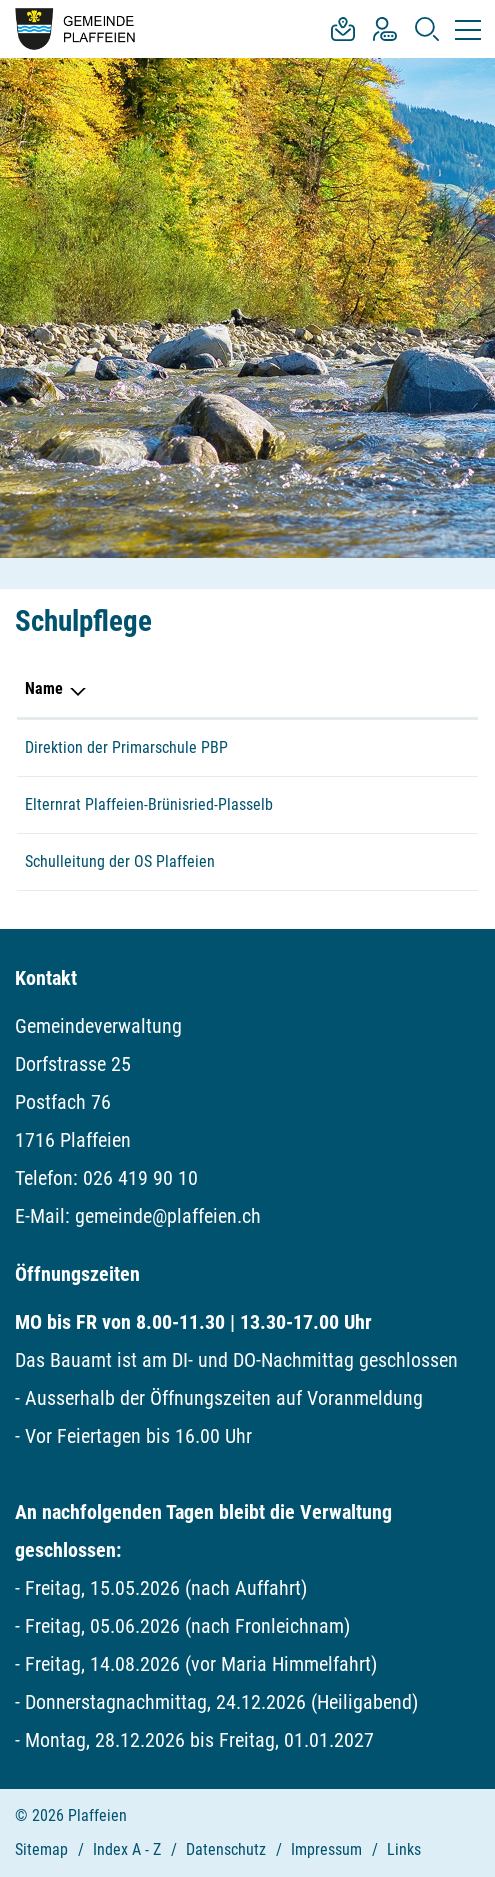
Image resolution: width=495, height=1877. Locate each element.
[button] (427, 29)
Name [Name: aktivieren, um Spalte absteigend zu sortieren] (44, 688)
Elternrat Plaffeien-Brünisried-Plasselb (149, 804)
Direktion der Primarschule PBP (126, 747)
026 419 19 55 (398, 861)
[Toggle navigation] (464, 29)
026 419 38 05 (398, 747)
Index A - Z (127, 1849)
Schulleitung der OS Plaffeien (120, 861)
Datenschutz (226, 1849)
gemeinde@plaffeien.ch (168, 1216)
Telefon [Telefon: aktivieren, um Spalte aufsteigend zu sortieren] (376, 688)
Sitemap (41, 1849)
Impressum (326, 1849)
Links (404, 1849)
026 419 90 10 (140, 1178)
